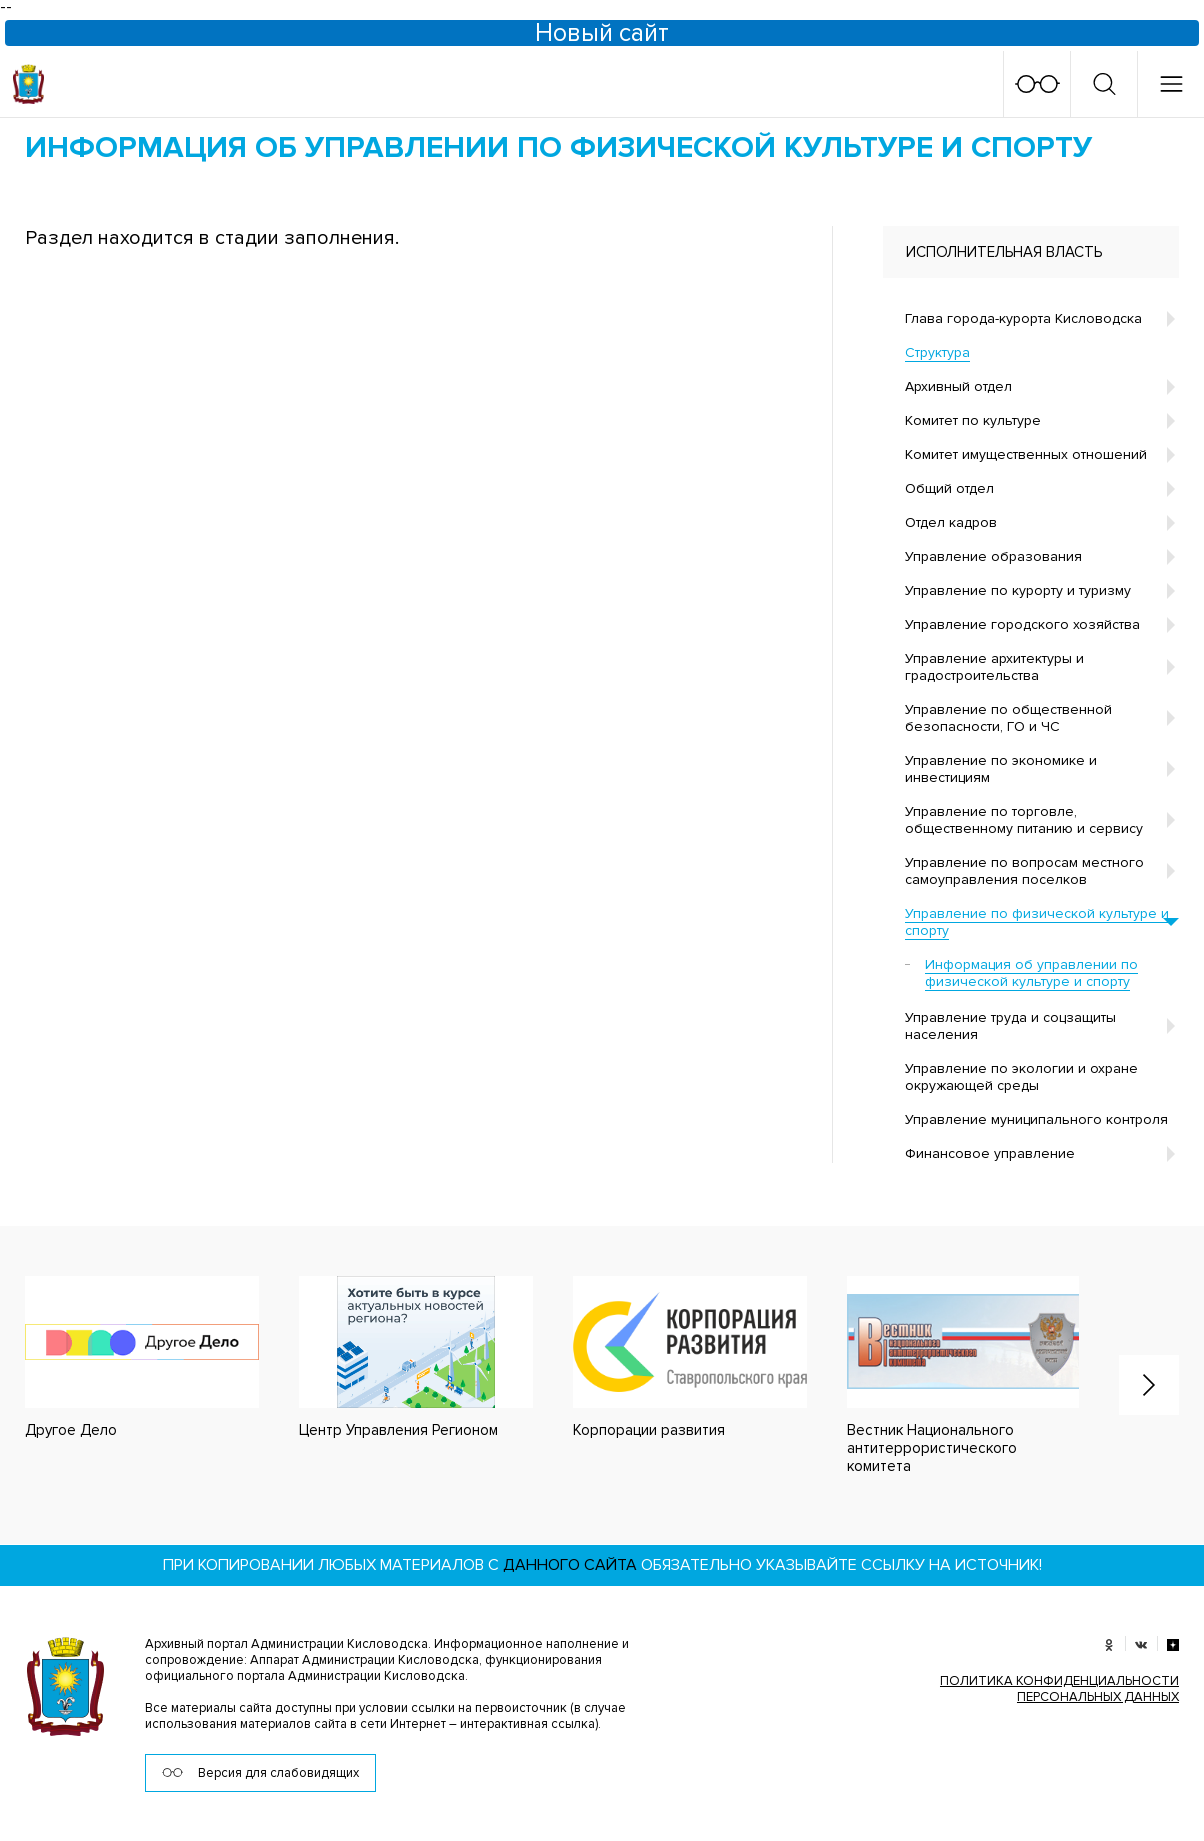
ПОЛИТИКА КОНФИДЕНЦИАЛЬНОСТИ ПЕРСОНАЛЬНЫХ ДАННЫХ (1059, 1688)
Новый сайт (602, 33)
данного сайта (570, 1564)
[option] (396, 1357)
